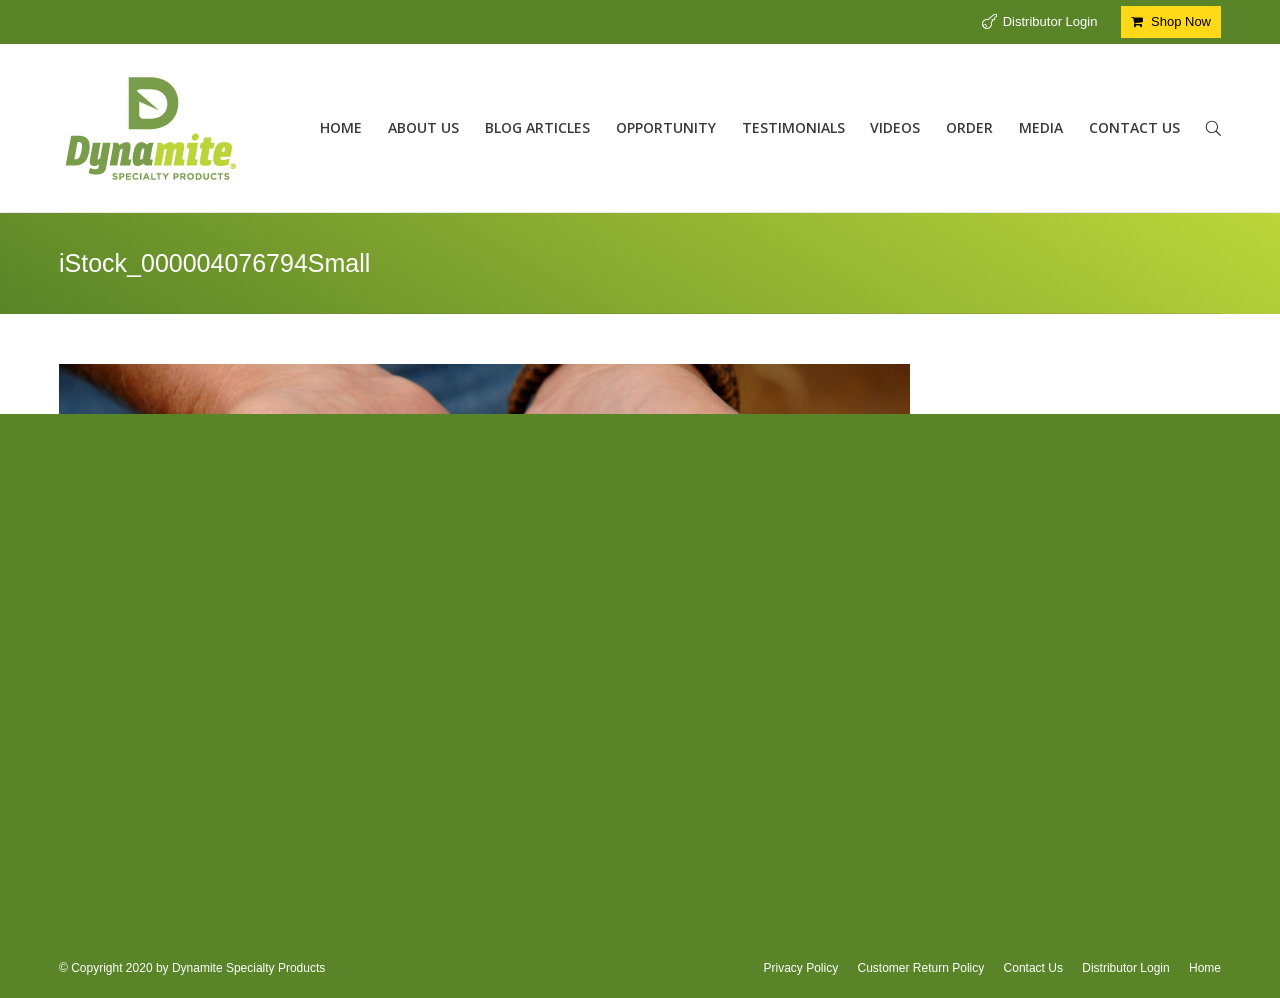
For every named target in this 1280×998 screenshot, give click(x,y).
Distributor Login (1050, 21)
